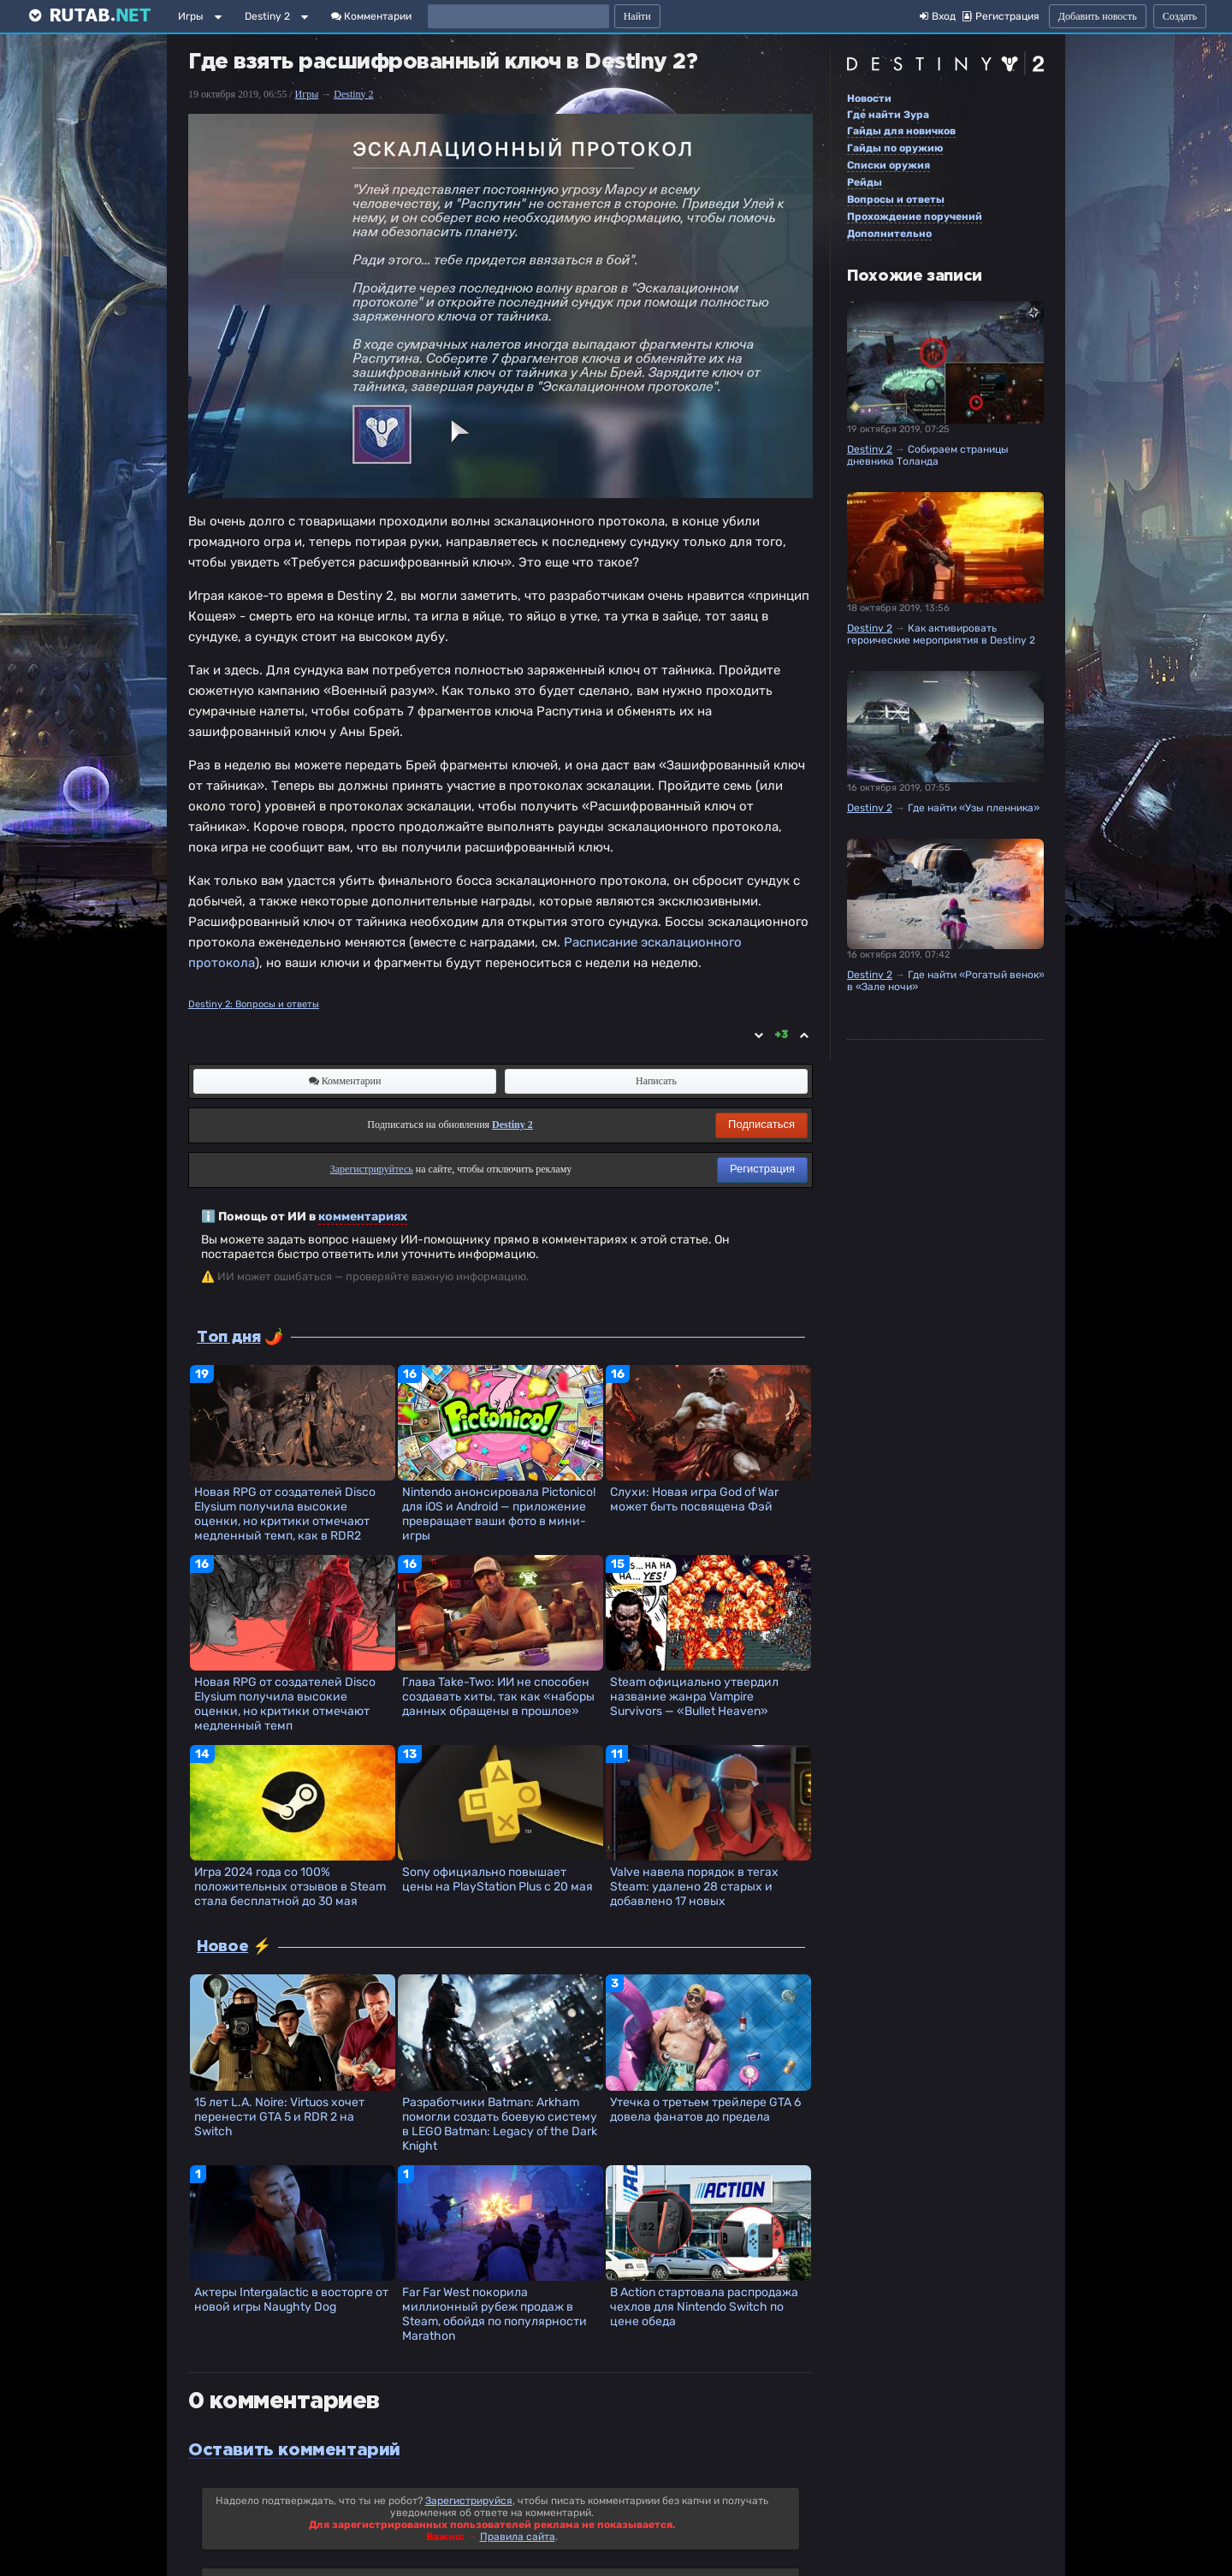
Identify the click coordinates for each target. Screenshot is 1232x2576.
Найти (637, 16)
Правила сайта (517, 2537)
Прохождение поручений (914, 217)
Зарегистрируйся (468, 2501)
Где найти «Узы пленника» (974, 808)
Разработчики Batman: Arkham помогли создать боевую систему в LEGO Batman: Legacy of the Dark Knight (499, 2124)
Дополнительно (889, 234)
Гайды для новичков (901, 131)
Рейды (864, 182)
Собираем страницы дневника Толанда (928, 455)
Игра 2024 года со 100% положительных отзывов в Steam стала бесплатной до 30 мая (290, 1886)
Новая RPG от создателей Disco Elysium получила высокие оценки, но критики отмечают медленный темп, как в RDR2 (285, 1514)
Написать (656, 1081)
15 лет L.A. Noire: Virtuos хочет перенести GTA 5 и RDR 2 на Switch (279, 2117)
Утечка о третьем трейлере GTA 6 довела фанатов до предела (705, 2109)
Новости (869, 98)
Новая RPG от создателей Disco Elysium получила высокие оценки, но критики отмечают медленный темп (285, 1704)
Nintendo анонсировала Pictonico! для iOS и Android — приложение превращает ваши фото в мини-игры (498, 1514)
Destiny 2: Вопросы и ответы (253, 1004)
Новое (222, 1947)
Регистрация (762, 1168)
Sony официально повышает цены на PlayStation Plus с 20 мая (497, 1879)
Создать (1180, 16)
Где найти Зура (888, 115)
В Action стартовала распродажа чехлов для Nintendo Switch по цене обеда (704, 2307)
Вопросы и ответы (896, 199)
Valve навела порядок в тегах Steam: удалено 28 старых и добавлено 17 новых (694, 1886)
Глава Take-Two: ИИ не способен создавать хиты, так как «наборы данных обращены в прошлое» (498, 1696)
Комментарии (371, 16)
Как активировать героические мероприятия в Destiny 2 (941, 634)
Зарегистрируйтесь (371, 1169)
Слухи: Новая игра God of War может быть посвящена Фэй (694, 1499)
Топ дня (228, 1337)
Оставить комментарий (294, 2450)
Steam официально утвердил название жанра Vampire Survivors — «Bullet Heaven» (694, 1696)
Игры (191, 16)
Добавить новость (1097, 16)
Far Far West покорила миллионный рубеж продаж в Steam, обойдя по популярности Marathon (494, 2314)
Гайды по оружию (895, 148)
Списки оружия (888, 165)
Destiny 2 (267, 16)
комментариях (362, 1216)
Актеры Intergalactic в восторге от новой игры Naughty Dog (291, 2299)
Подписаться (761, 1124)
